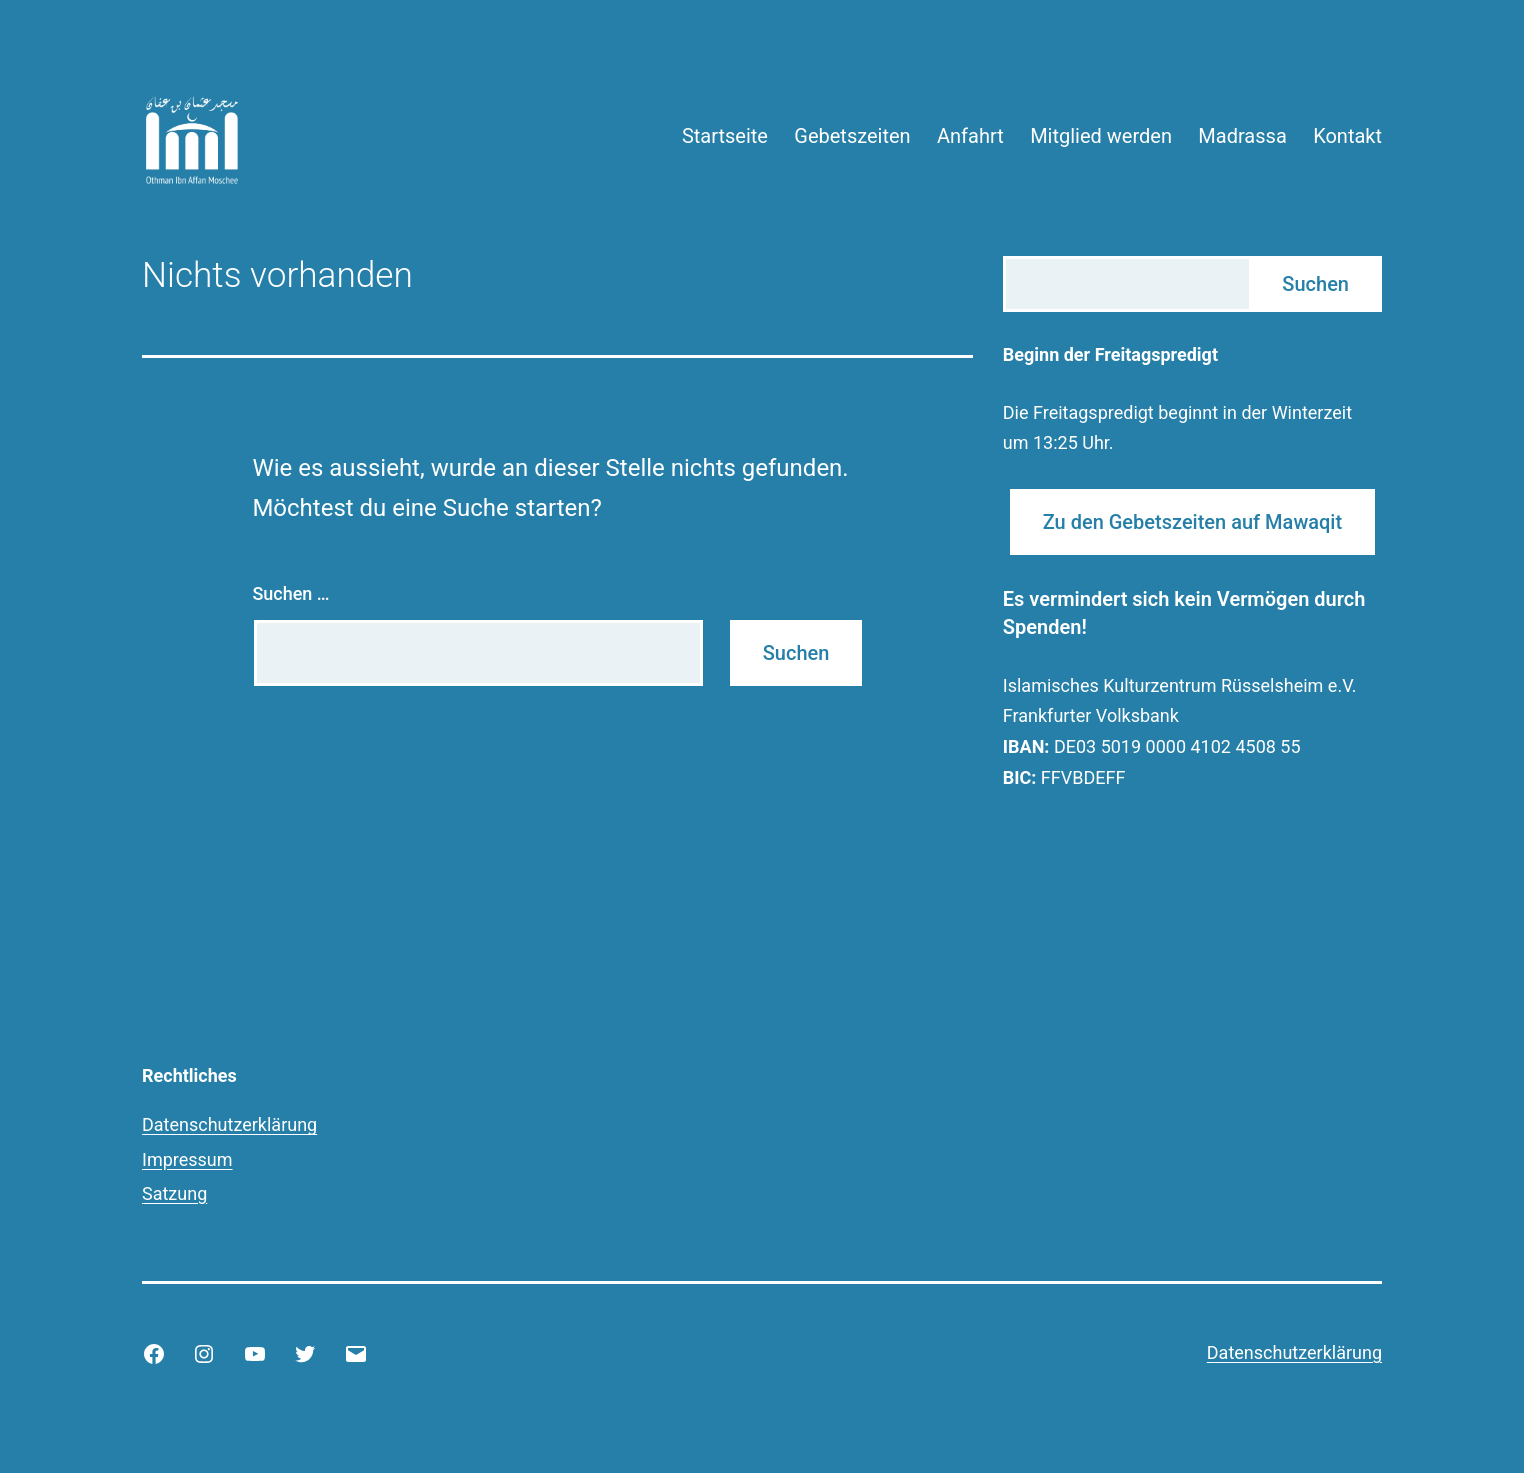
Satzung (174, 1193)
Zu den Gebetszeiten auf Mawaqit (1192, 522)
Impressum (187, 1159)
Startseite (725, 136)
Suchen (1315, 284)
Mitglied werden (1101, 136)
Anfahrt (970, 136)
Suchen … (290, 593)
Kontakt (1347, 136)
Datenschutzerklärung (229, 1124)
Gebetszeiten (852, 136)
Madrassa (1242, 136)
